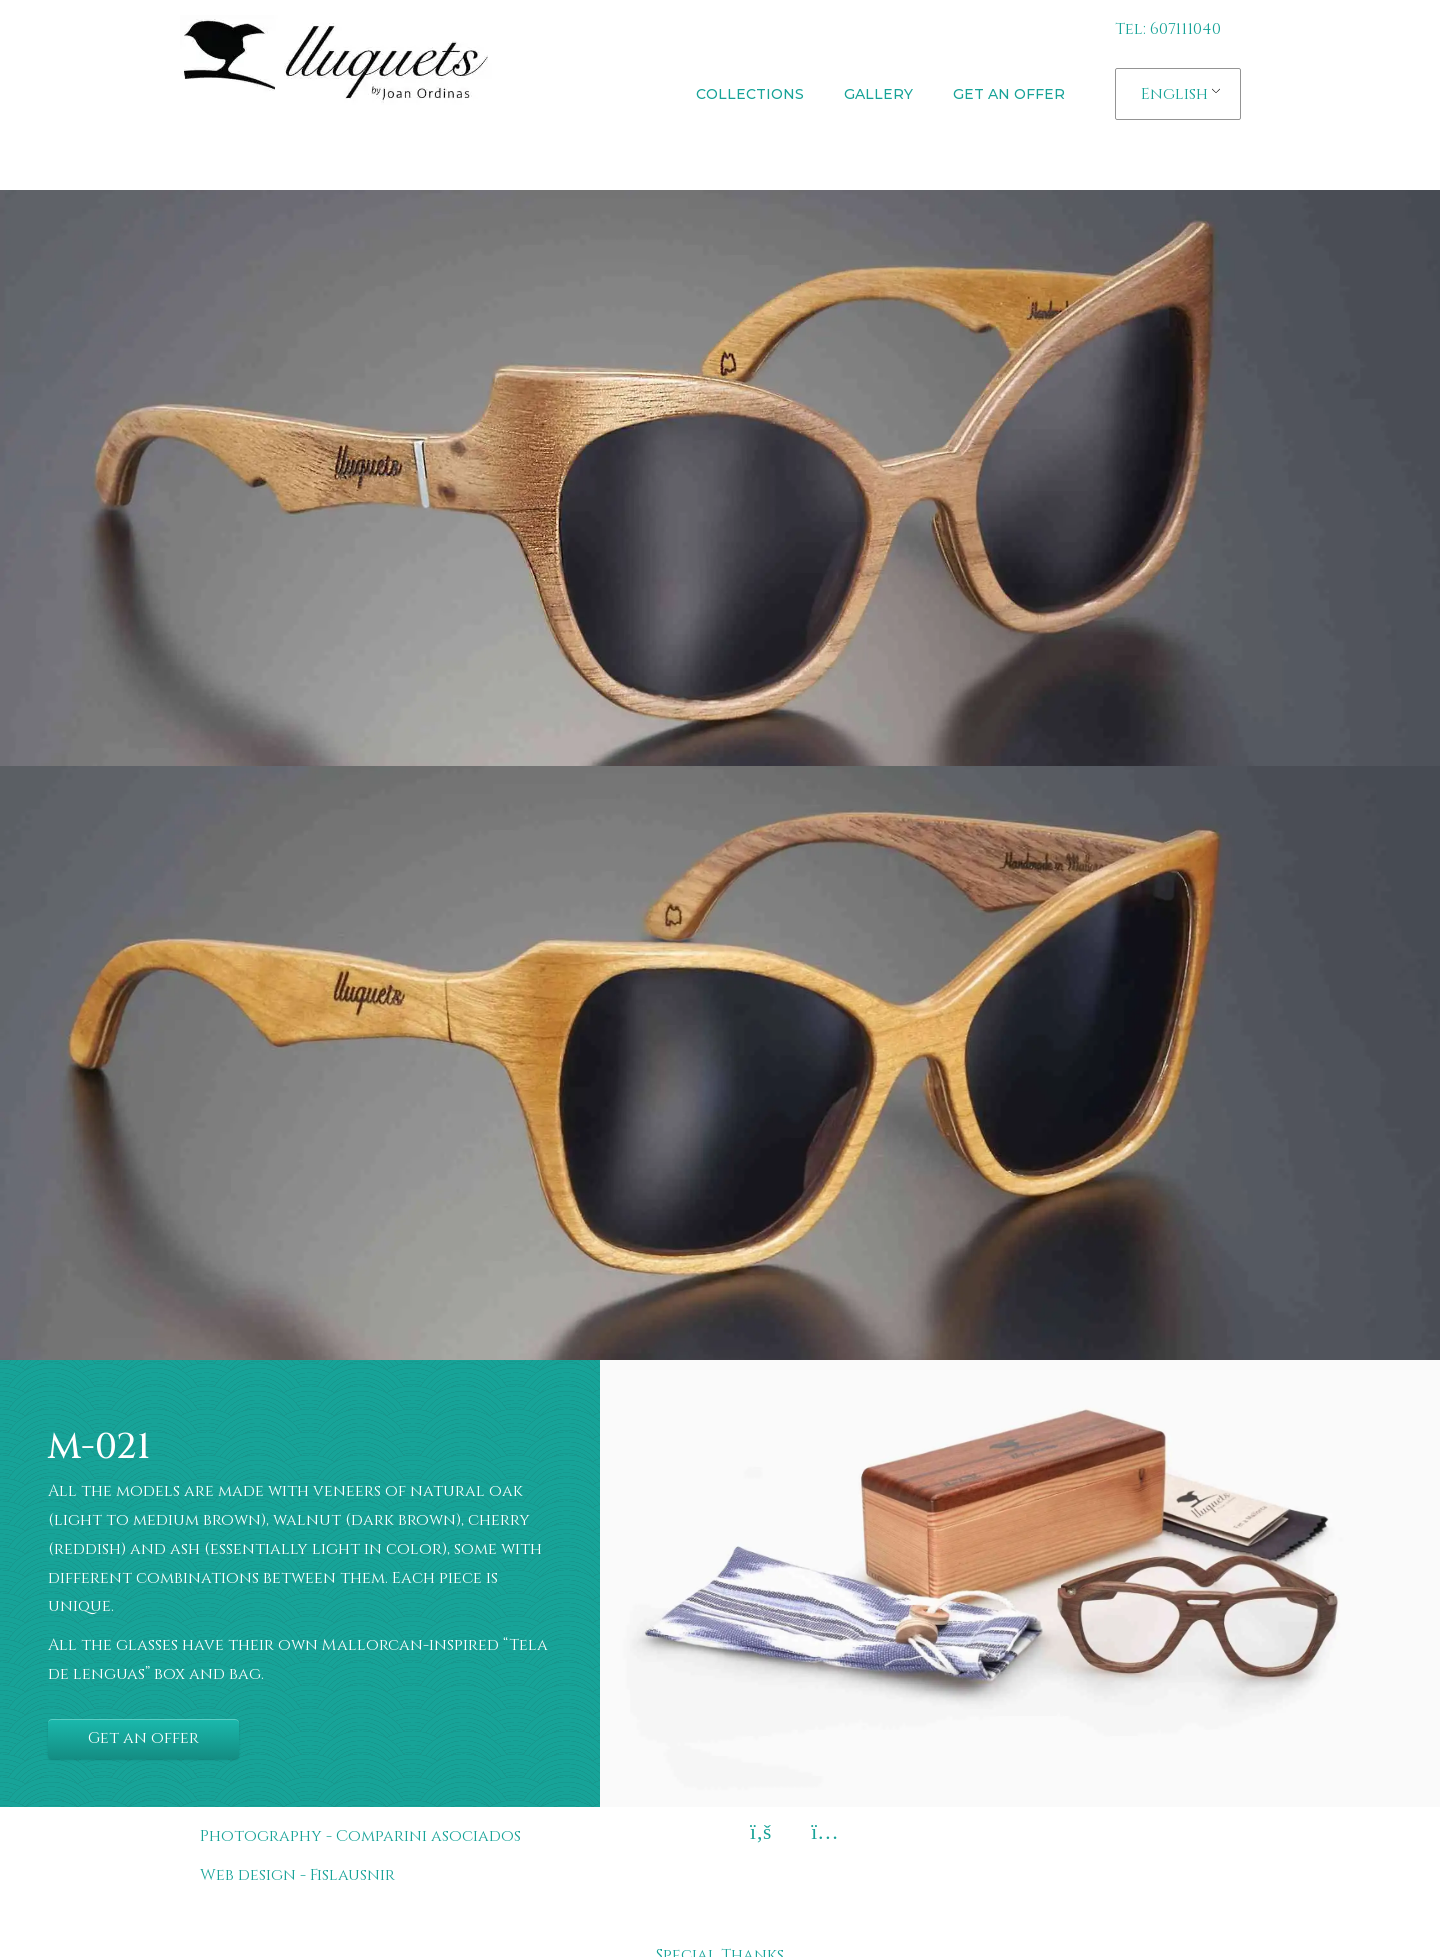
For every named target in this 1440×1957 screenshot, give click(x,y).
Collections (750, 94)
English (1174, 94)
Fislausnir (352, 1875)
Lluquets (281, 150)
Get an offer (1009, 94)
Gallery (878, 94)
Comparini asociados (428, 1836)
